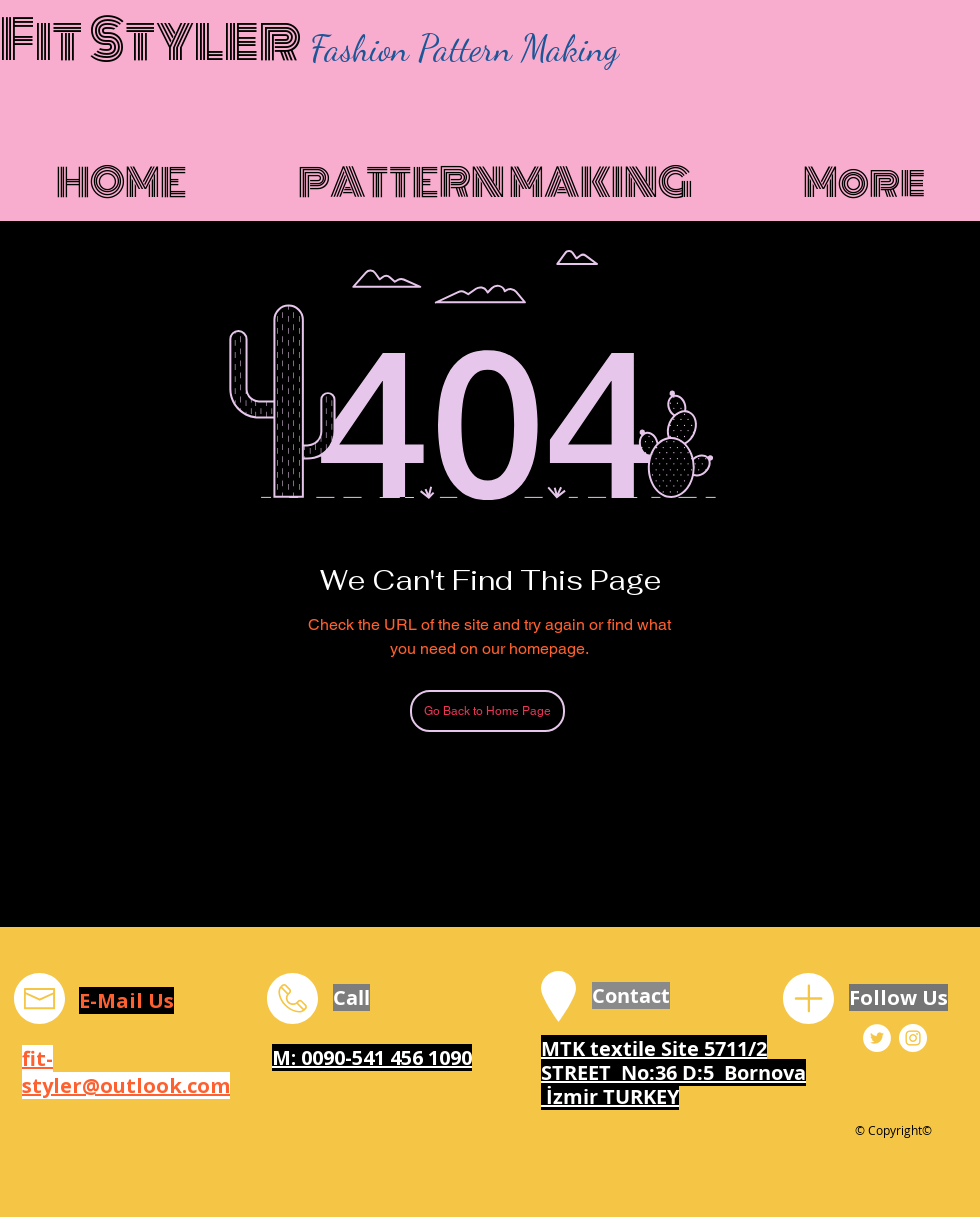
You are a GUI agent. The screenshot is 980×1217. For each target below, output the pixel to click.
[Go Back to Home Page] (487, 711)
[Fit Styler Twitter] (877, 1038)
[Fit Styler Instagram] (913, 1038)
